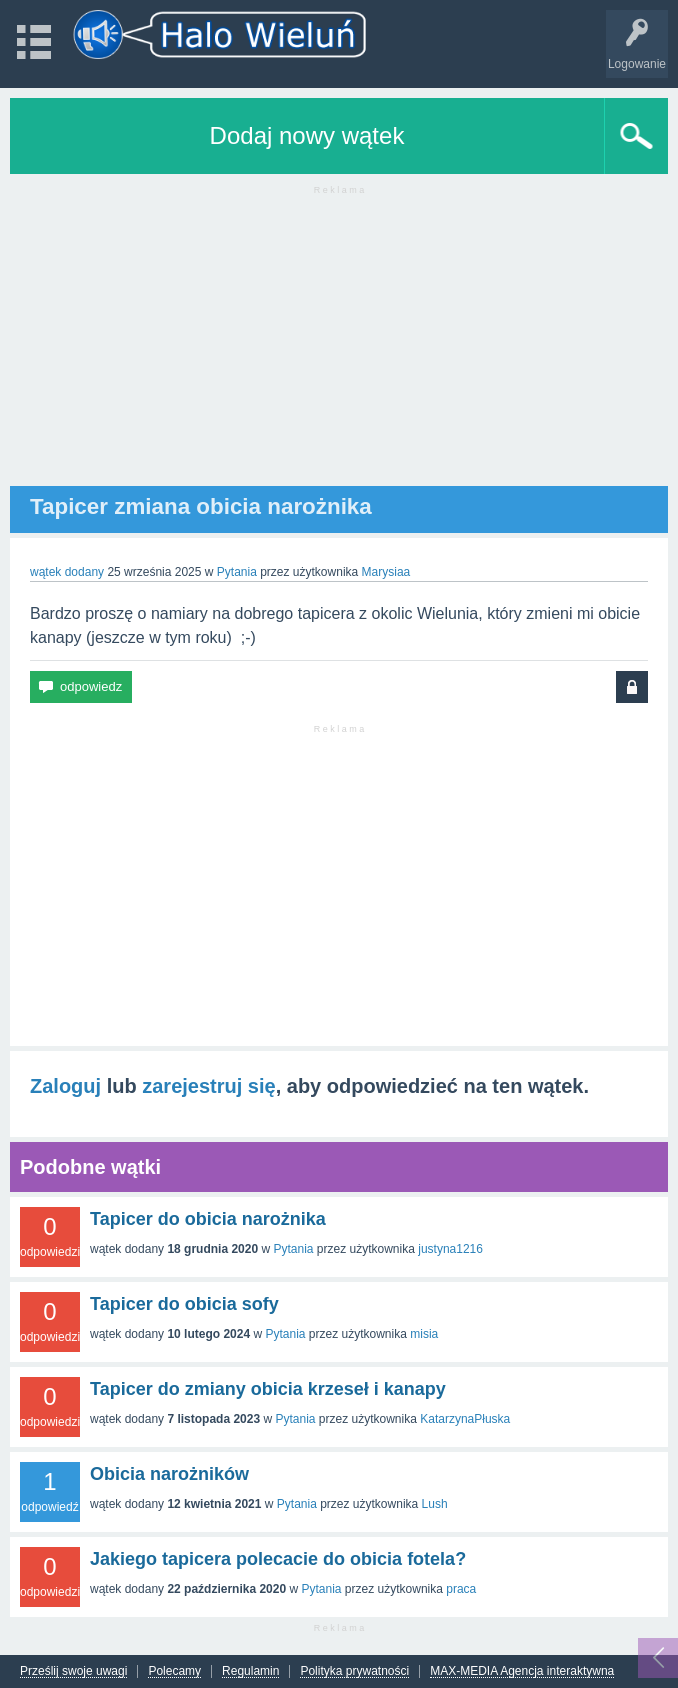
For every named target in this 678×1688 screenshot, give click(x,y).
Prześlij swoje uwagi (73, 1671)
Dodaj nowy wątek (307, 135)
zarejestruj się (208, 1086)
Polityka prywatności (354, 1671)
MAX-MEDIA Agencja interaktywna (522, 1671)
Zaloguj (65, 1086)
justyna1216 (450, 1249)
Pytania (237, 572)
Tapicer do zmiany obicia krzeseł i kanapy (268, 1389)
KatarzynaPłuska (465, 1419)
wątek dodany (67, 572)
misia (424, 1334)
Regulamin (250, 1671)
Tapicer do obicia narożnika (208, 1219)
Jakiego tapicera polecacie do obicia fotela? (278, 1559)
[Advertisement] (339, 346)
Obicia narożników (169, 1474)
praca (461, 1589)
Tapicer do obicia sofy (184, 1304)
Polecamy (174, 1671)
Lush (435, 1504)
